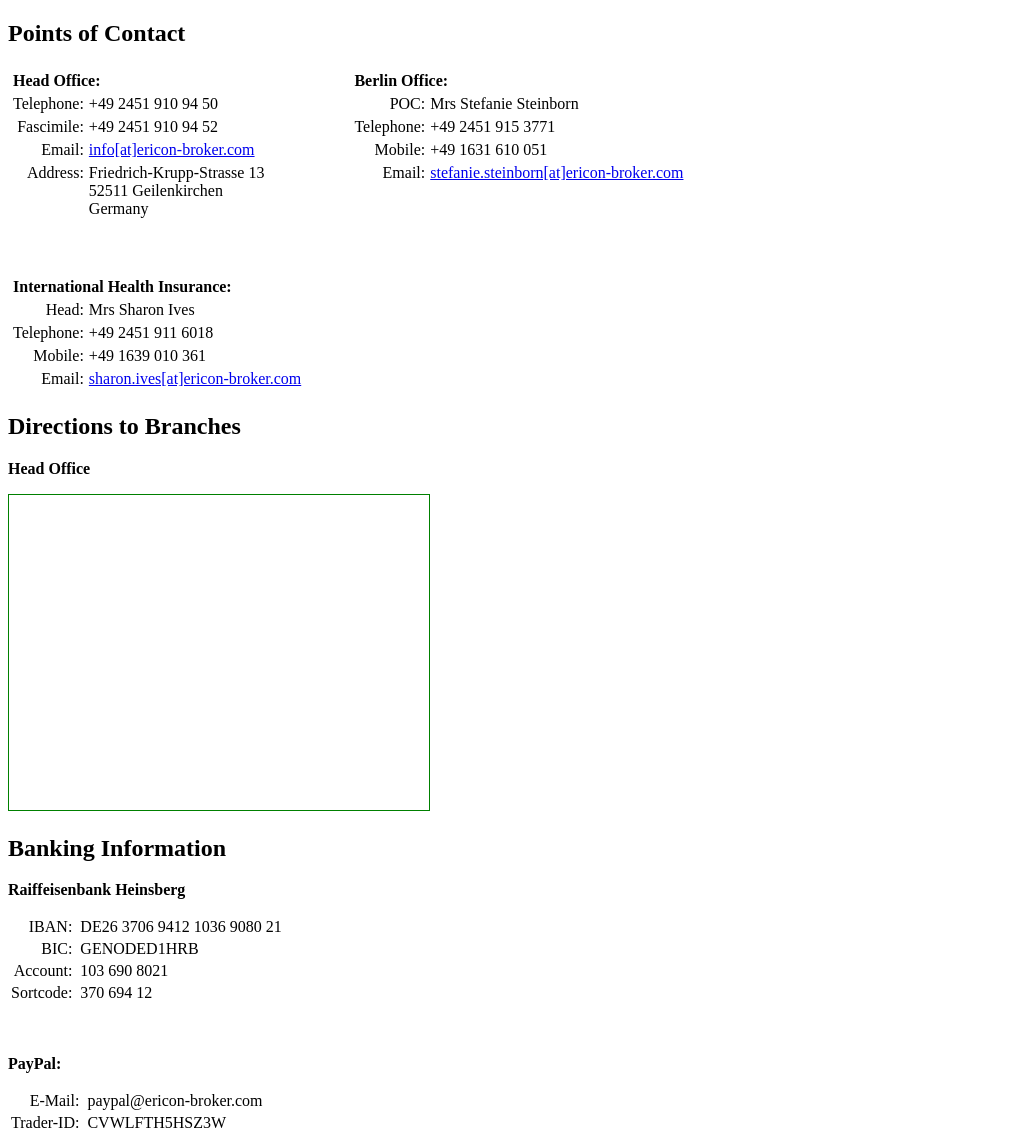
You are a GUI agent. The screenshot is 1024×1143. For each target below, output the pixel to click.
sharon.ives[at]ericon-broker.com (195, 378)
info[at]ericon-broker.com (172, 149)
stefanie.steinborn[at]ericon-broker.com (556, 172)
